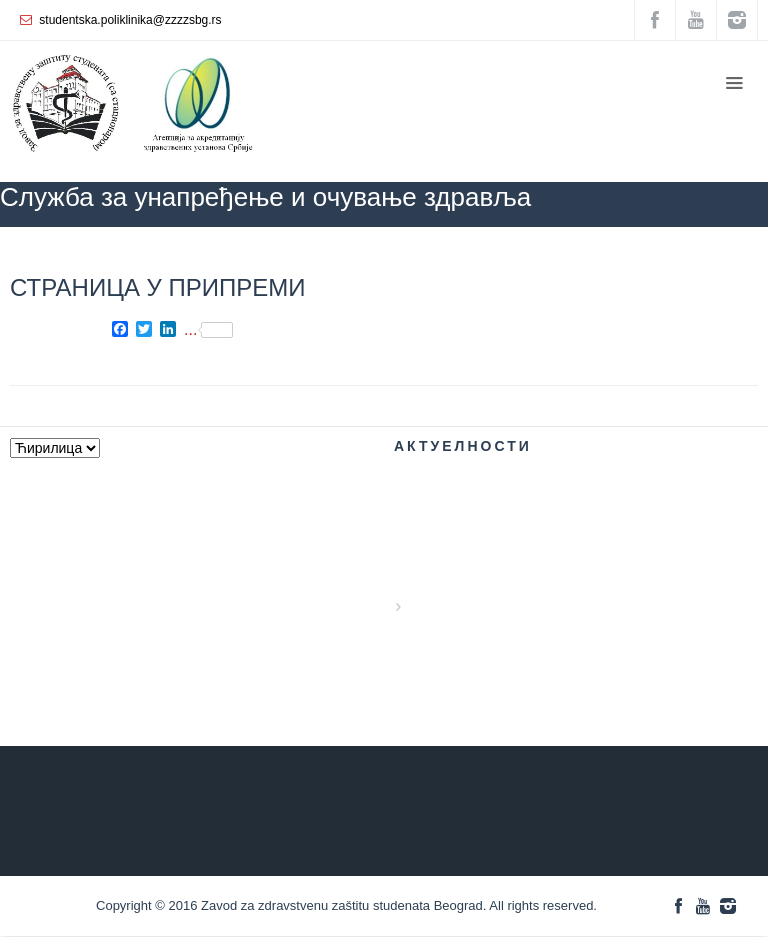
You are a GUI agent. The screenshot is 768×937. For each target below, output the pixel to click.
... (208, 330)
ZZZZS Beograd (444, 256)
